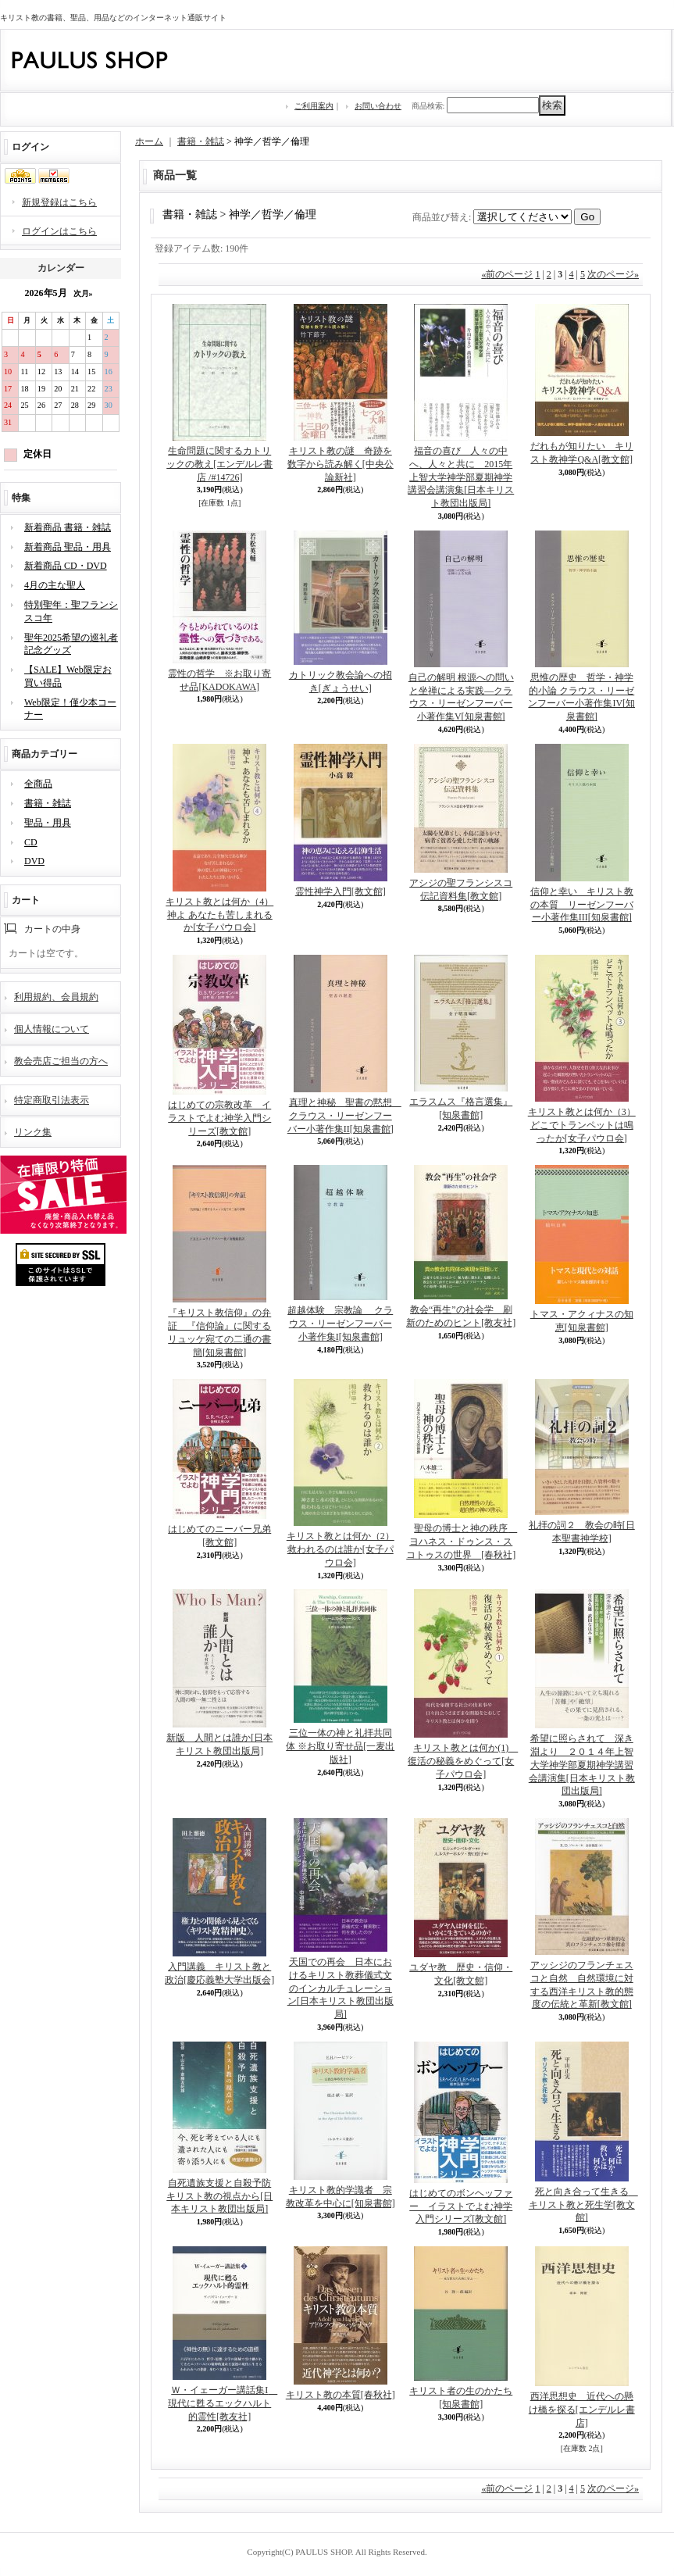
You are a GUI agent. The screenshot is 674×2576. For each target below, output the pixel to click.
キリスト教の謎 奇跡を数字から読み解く (340, 464)
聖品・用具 (47, 822)
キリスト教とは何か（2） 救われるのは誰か (340, 1549)
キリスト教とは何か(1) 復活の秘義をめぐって (463, 1761)
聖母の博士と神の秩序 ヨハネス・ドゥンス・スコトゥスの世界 (461, 1541)
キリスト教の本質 (340, 2394)
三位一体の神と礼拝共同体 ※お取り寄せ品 (340, 1746)
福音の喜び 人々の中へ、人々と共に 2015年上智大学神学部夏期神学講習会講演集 (461, 477)
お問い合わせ (378, 106)
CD (30, 842)
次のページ (613, 274)
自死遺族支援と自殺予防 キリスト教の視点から (219, 2196)
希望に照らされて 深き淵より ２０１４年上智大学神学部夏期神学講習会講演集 (582, 1764)
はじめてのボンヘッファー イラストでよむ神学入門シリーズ (460, 2206)
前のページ (507, 274)
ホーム (149, 141)
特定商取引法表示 (51, 1100)
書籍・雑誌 (47, 803)
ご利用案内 (313, 106)
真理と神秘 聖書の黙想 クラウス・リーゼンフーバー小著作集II (344, 1115)
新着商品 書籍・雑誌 (67, 527)
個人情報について (51, 1029)
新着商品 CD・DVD (65, 565)
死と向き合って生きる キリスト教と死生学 (583, 2205)
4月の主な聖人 (54, 585)
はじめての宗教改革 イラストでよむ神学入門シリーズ (219, 1118)
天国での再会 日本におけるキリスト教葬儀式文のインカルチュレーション (340, 1988)
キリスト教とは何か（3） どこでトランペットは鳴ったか (582, 1125)
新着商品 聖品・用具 (67, 546)
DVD (34, 861)
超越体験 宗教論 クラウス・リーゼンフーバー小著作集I (340, 1323)
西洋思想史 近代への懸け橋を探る (582, 2409)
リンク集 (33, 1132)
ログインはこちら (59, 231)
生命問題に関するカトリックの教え (219, 464)
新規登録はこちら (59, 202)
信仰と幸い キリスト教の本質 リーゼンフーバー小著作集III (581, 905)
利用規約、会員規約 (56, 996)
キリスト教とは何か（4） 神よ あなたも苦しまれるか (219, 915)
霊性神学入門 (340, 891)
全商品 (38, 783)
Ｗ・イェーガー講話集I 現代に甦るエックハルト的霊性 (222, 2403)
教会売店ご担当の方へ (61, 1061)
